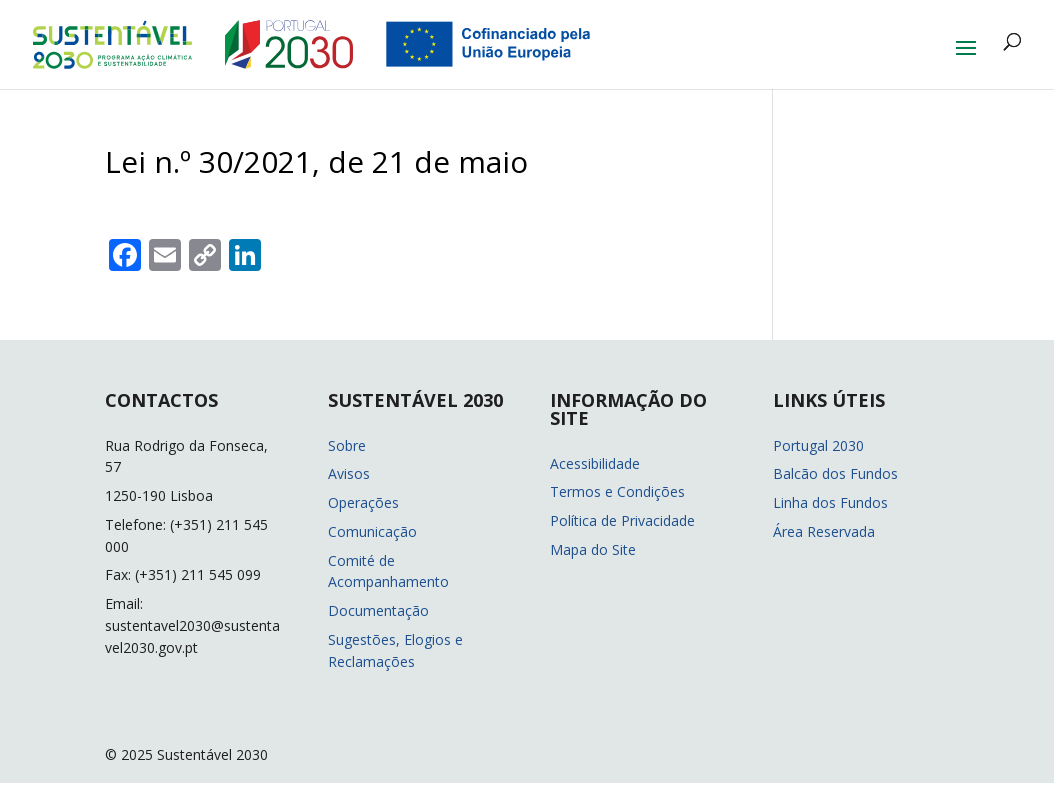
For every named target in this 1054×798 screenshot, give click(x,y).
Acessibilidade (595, 463)
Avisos (349, 473)
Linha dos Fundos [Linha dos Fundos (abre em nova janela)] (830, 502)
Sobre (347, 445)
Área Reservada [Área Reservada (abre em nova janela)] (824, 531)
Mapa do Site (593, 549)
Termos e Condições (617, 491)
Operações (363, 502)
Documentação (378, 610)
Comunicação (372, 531)
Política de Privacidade (622, 520)
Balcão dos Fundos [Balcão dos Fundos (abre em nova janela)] (835, 473)
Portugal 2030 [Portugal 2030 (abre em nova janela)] (818, 445)
